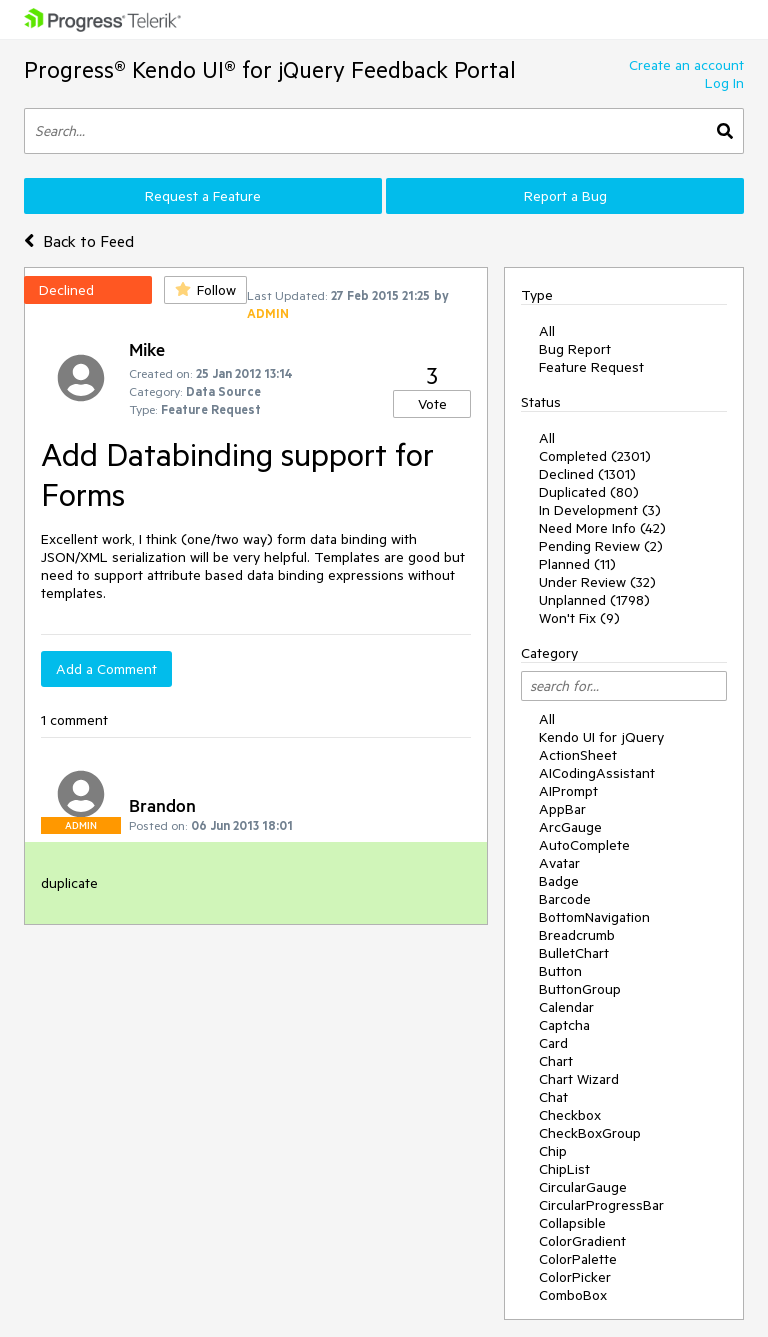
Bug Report (575, 349)
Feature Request (591, 367)
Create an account (686, 65)
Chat (553, 1097)
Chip (553, 1151)
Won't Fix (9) (579, 618)
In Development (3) (600, 510)
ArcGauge (570, 827)
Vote (432, 404)
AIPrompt (568, 791)
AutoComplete (584, 845)
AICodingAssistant (597, 773)
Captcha (564, 1025)
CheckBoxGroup (590, 1133)
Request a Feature (203, 196)
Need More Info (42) (602, 528)
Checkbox (570, 1115)
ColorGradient (582, 1241)
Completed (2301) (595, 456)
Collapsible (572, 1223)
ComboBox (573, 1295)
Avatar (559, 863)
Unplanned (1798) (594, 600)
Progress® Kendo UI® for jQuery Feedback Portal (270, 69)
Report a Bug (565, 196)
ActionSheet (578, 755)
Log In (724, 83)
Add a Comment (106, 669)
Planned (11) (577, 564)
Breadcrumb (577, 935)
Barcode (565, 899)
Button (560, 971)
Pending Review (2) (601, 546)
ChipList (564, 1169)
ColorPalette (578, 1259)
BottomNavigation (594, 917)
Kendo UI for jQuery (601, 737)
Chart (556, 1061)
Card (553, 1043)
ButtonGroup (580, 989)
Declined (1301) (587, 474)
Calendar (566, 1007)
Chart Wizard (579, 1079)
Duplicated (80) (589, 492)
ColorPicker (575, 1277)
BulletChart (574, 953)
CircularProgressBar (601, 1205)
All (547, 331)
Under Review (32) (597, 582)
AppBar (562, 809)
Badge (559, 881)
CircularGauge (583, 1187)
